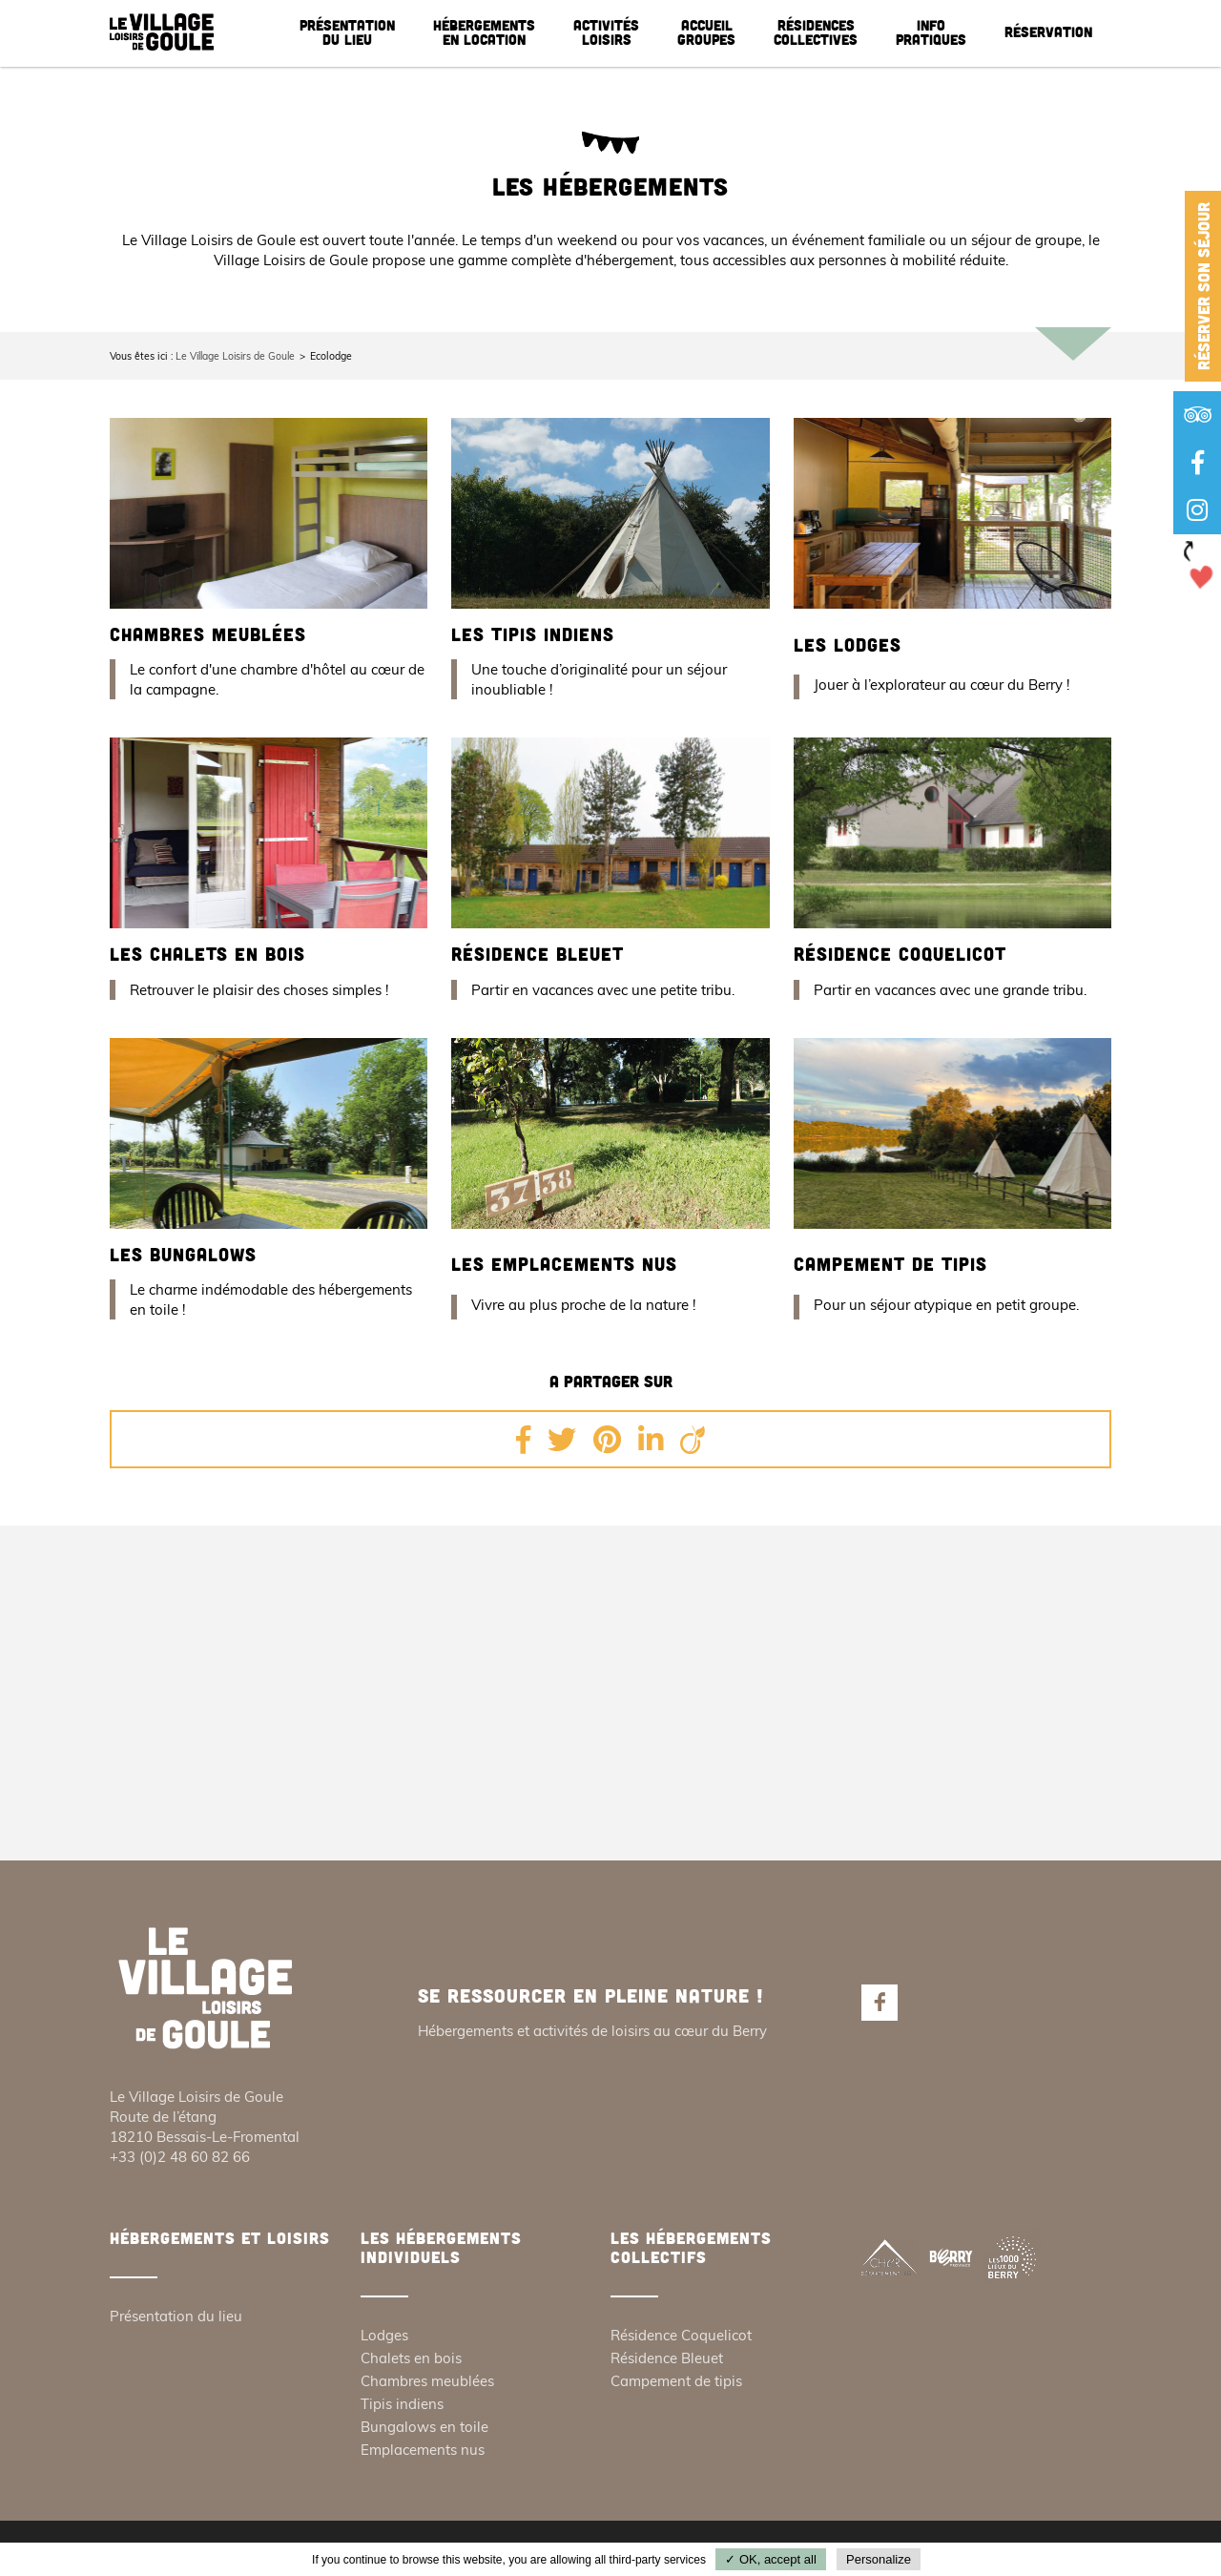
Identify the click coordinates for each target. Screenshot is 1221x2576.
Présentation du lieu (347, 32)
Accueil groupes (706, 32)
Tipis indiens (402, 2405)
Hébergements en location (484, 32)
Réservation (1048, 31)
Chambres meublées (212, 634)
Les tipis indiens (534, 634)
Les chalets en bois (210, 954)
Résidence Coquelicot (904, 954)
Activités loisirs (606, 32)
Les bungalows (186, 1254)
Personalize (878, 2559)
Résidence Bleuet (540, 954)
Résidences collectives (816, 32)
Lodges (384, 2336)
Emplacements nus (423, 2450)
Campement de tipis (894, 1264)
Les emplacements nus (567, 1264)
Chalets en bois (411, 2359)
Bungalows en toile (424, 2428)
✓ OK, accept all (771, 2559)
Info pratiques (931, 32)
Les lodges (849, 644)
